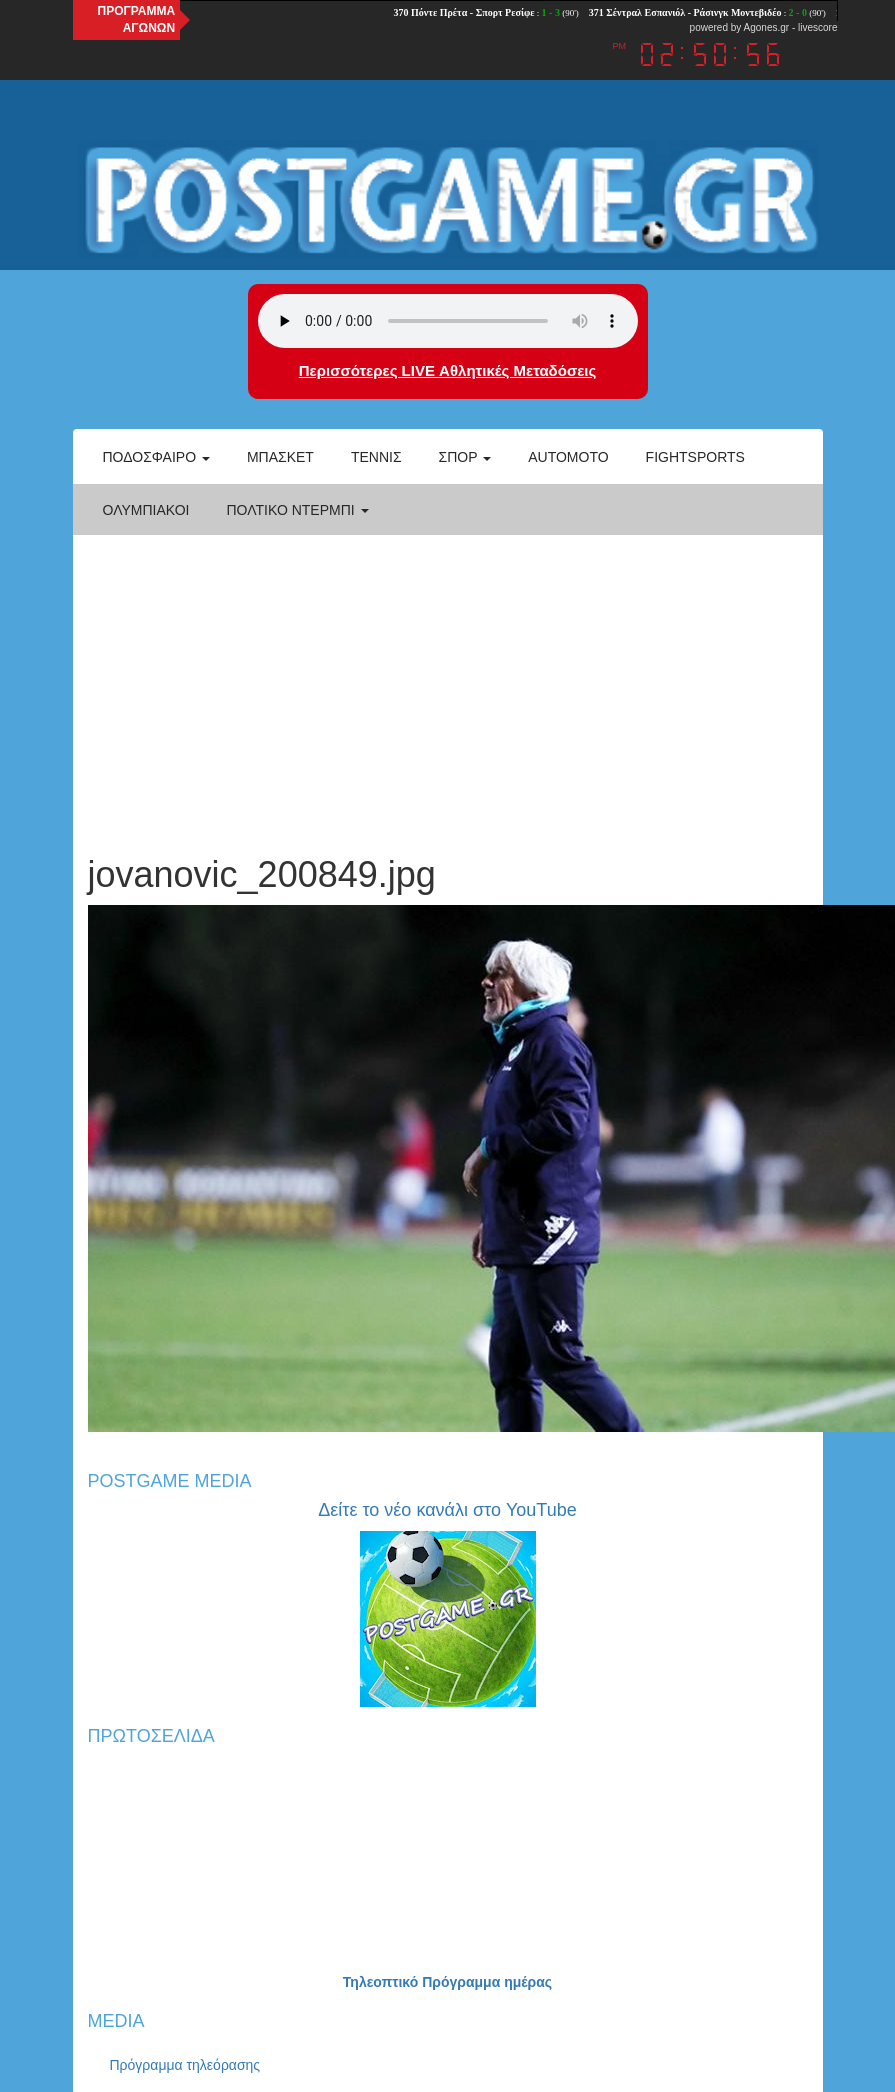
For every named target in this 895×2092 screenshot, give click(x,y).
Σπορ (465, 457)
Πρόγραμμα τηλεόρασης (185, 2065)
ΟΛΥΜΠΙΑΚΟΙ (146, 510)
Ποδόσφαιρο (156, 457)
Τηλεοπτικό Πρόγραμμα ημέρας (447, 1982)
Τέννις (376, 457)
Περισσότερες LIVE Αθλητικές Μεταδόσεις (447, 370)
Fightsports (695, 457)
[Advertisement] (448, 685)
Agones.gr (767, 27)
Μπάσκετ (280, 457)
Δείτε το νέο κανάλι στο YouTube (447, 1510)
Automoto (568, 457)
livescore (817, 27)
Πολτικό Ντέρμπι (297, 510)
